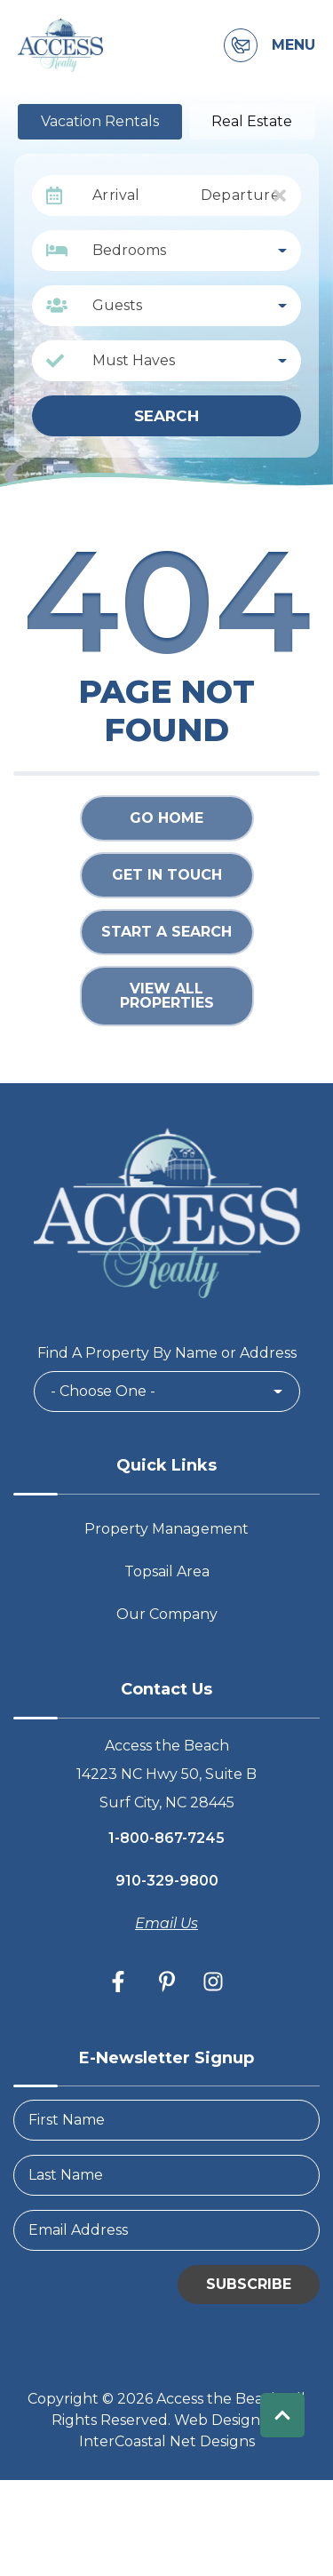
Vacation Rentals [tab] (100, 121)
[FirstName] (166, 2120)
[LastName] (166, 2175)
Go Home (166, 817)
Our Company (167, 1614)
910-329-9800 (166, 1880)
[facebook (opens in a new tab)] (120, 1981)
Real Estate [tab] (251, 121)
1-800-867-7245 (166, 1838)
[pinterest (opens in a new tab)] (167, 1981)
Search (166, 416)
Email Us (166, 1923)
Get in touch (167, 874)
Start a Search (166, 931)
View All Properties (167, 995)
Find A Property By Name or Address (167, 1352)
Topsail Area (167, 1571)
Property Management (166, 1528)
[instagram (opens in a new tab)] (213, 1981)
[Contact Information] (241, 45)
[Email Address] (166, 2230)
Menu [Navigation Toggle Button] (293, 45)
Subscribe (248, 2284)
